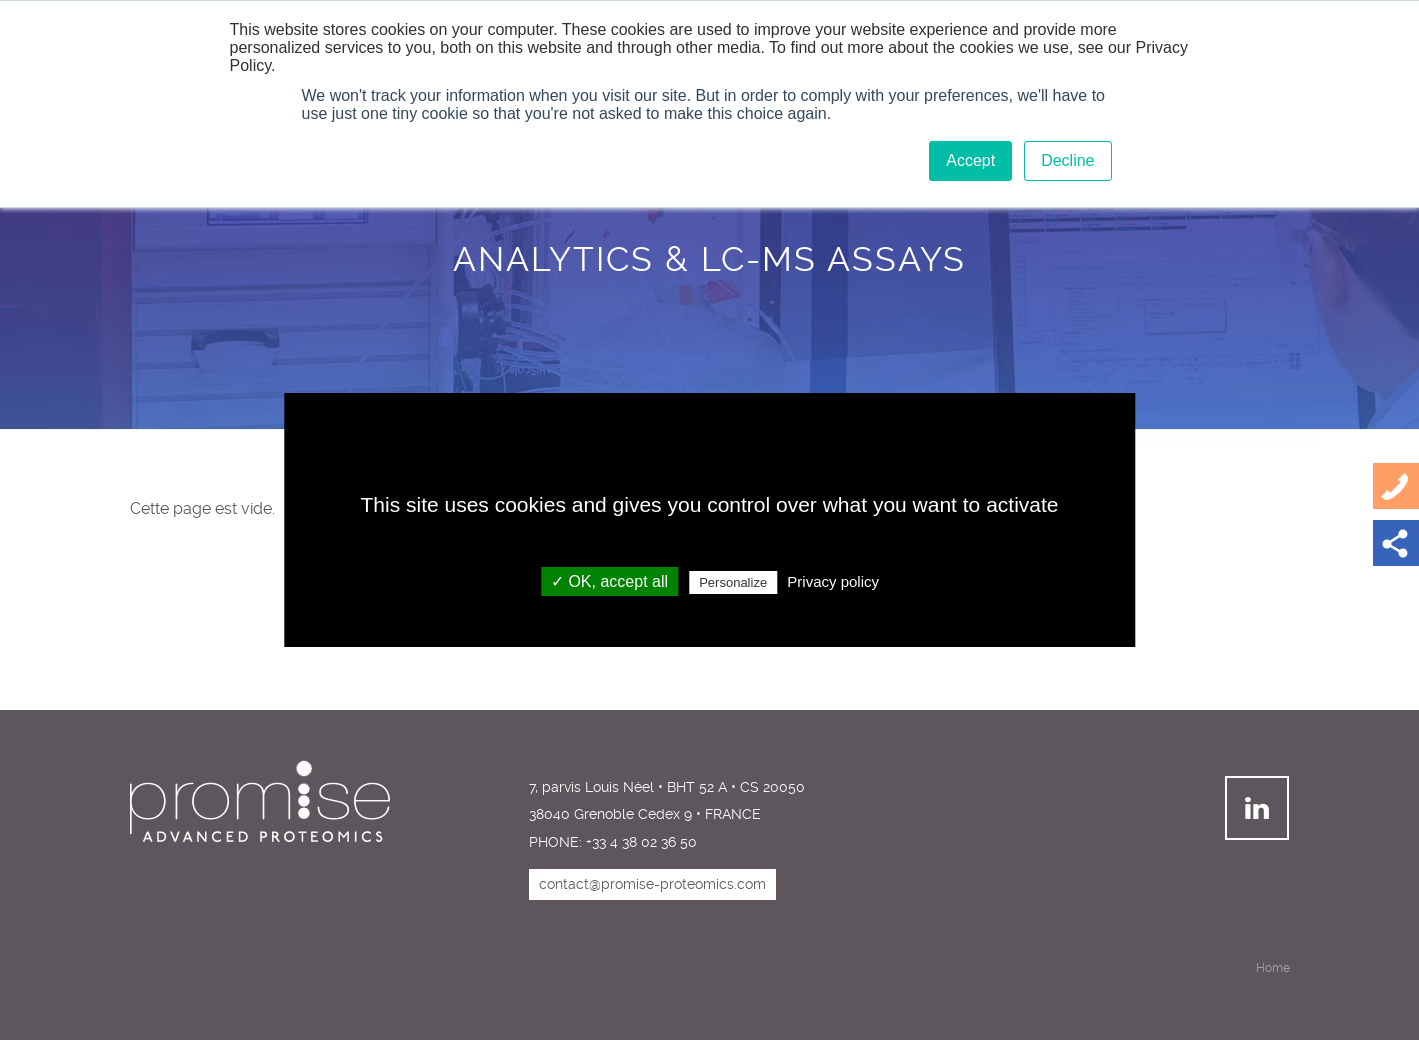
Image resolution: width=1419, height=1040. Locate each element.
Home (1273, 968)
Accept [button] (970, 160)
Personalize (733, 582)
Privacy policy (833, 581)
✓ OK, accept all (609, 581)
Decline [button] (1067, 160)
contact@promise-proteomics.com (652, 884)
